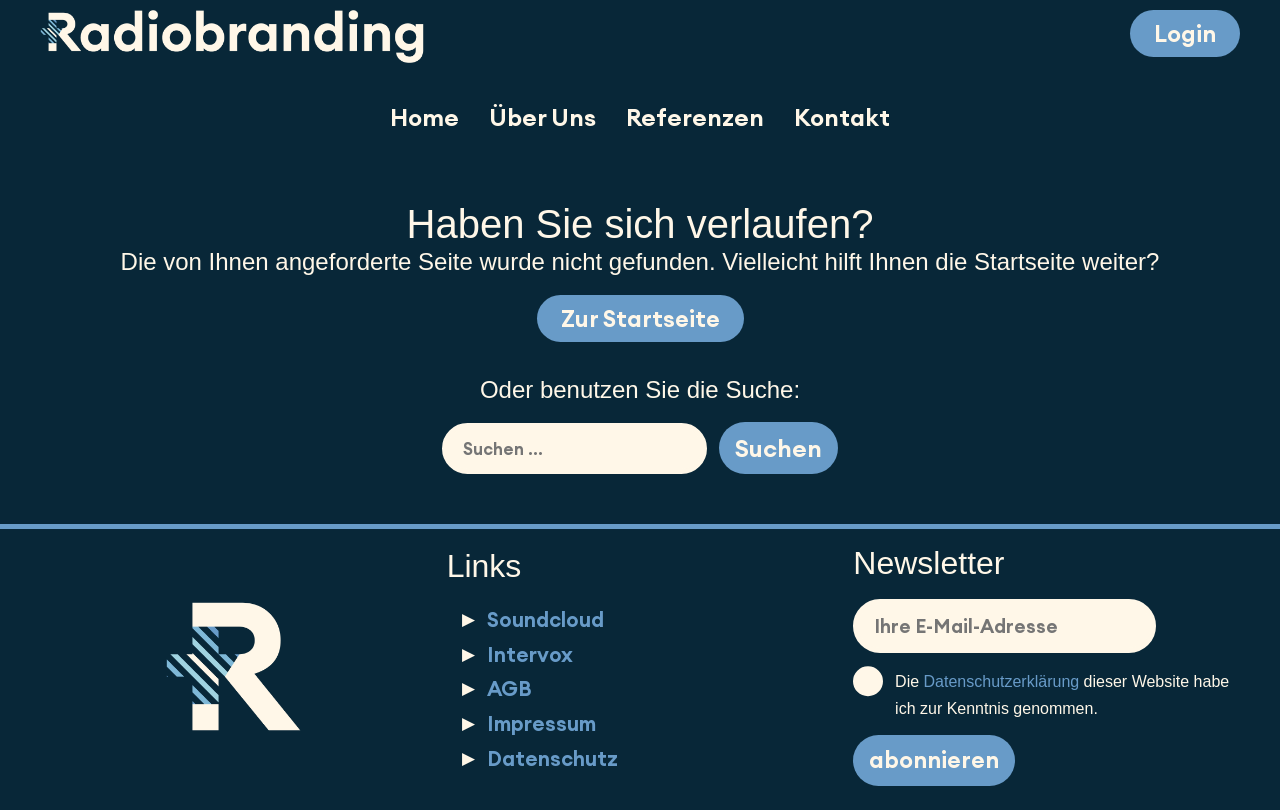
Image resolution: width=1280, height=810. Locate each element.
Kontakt (842, 117)
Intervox (530, 654)
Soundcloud (545, 619)
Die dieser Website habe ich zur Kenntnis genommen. (1041, 692)
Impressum (541, 723)
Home (424, 117)
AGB (509, 688)
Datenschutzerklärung (1002, 681)
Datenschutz (552, 758)
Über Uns (542, 117)
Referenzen (695, 117)
